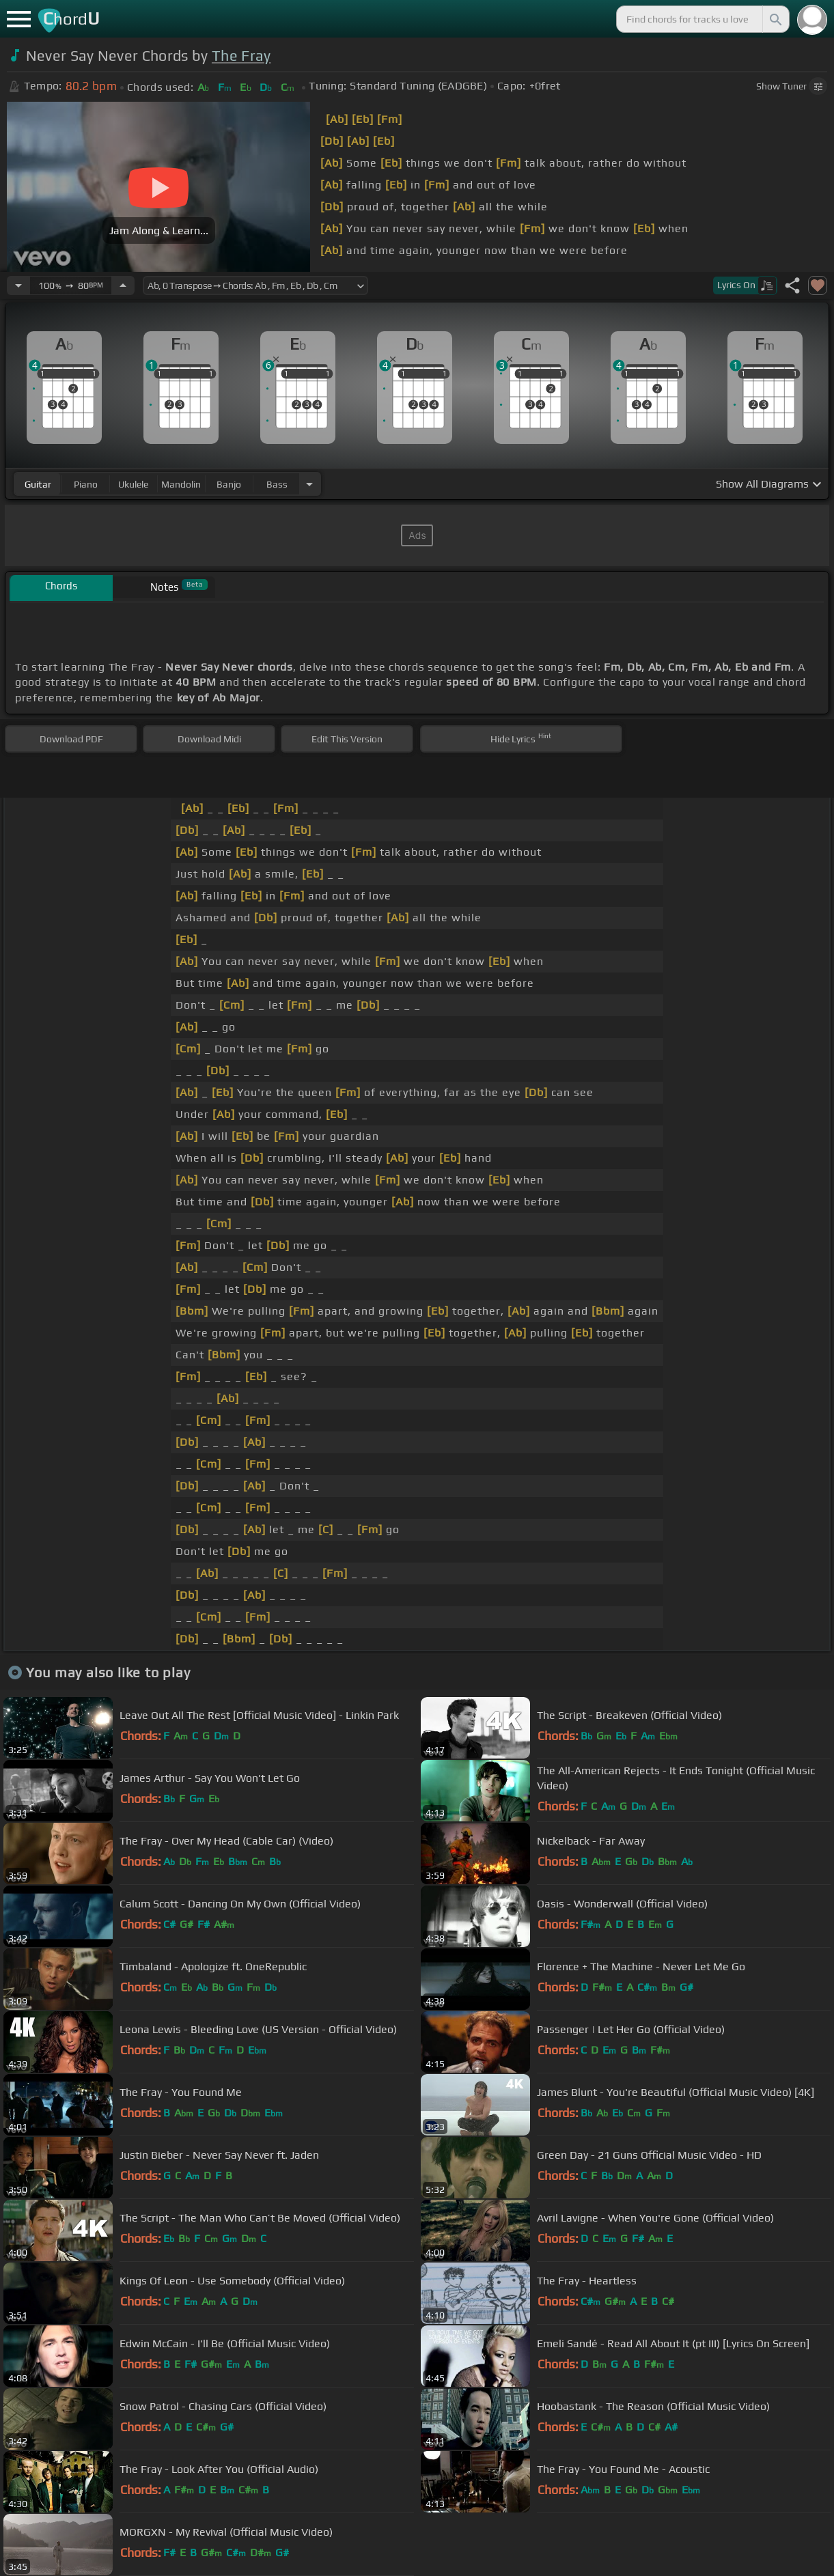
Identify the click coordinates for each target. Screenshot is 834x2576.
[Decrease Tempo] (18, 285)
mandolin (181, 484)
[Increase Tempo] (123, 285)
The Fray (241, 55)
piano (86, 484)
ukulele (133, 484)
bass (277, 484)
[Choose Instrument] (309, 483)
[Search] (774, 19)
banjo (229, 484)
